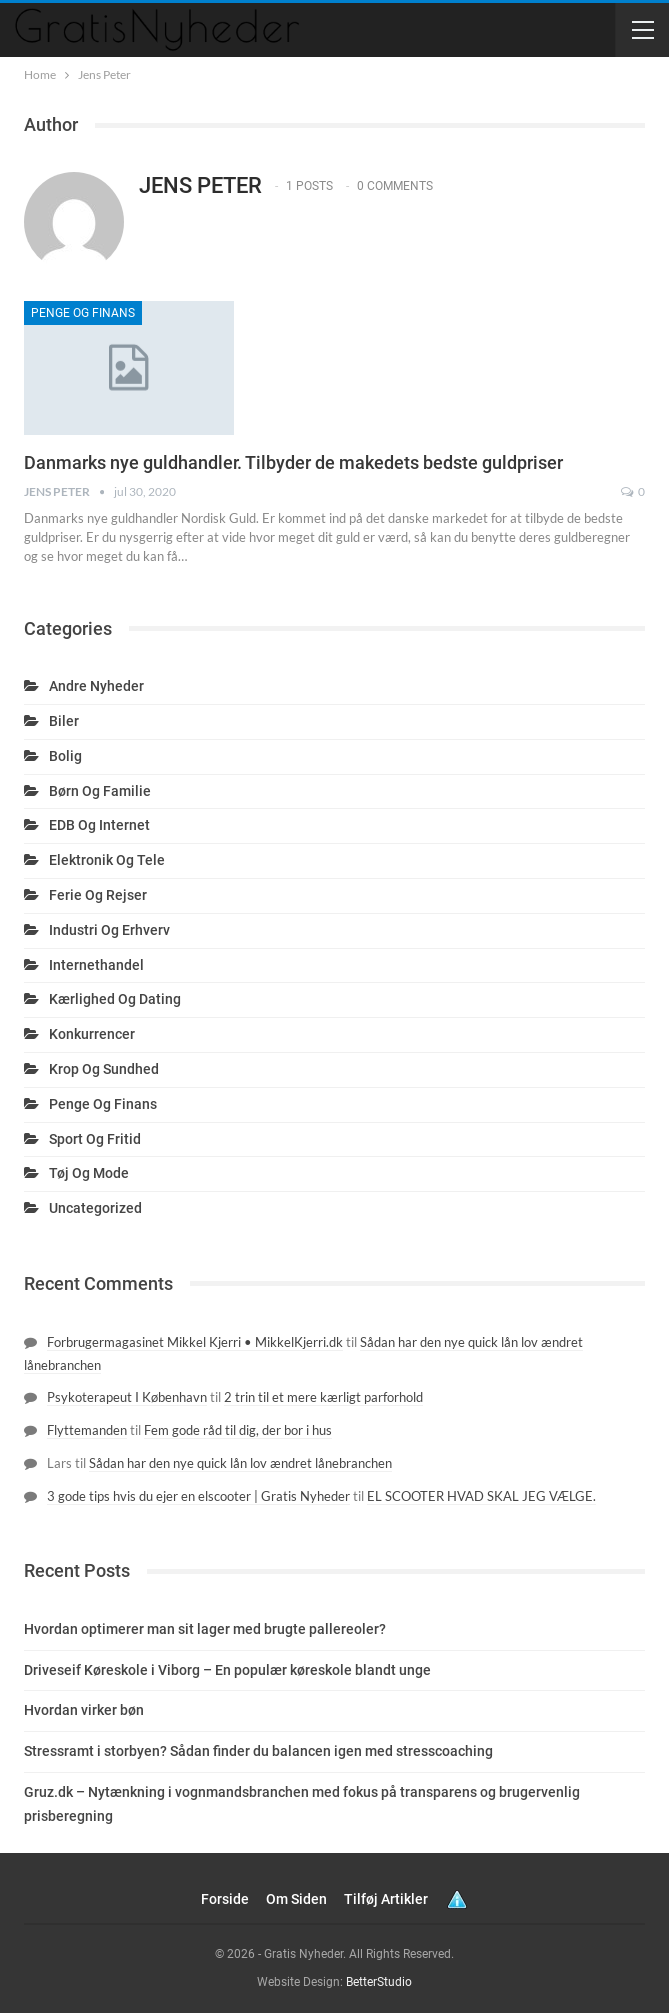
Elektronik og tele (107, 860)
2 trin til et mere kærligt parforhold (323, 1397)
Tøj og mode (89, 1173)
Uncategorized (95, 1208)
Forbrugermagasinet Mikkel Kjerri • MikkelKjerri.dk (195, 1342)
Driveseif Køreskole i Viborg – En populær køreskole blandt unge (227, 1670)
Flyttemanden (87, 1430)
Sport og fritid (95, 1139)
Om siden (296, 1899)
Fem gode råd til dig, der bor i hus (238, 1430)
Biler (64, 721)
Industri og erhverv (109, 930)
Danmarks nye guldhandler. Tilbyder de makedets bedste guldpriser (293, 462)
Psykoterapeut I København (127, 1397)
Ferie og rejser (98, 895)
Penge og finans (83, 313)
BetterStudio (379, 1982)
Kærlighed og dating (115, 999)
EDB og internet (99, 825)
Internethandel (96, 965)
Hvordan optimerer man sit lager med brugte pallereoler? (205, 1629)
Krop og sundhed (104, 1069)
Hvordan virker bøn (84, 1710)
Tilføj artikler (386, 1899)
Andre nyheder (96, 686)
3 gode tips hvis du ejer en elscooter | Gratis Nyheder (198, 1496)
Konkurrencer (92, 1034)
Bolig (65, 756)
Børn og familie (100, 791)
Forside (225, 1899)
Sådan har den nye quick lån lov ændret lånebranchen (240, 1463)
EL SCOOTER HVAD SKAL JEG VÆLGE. (481, 1496)
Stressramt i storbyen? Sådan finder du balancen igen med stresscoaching (258, 1751)
